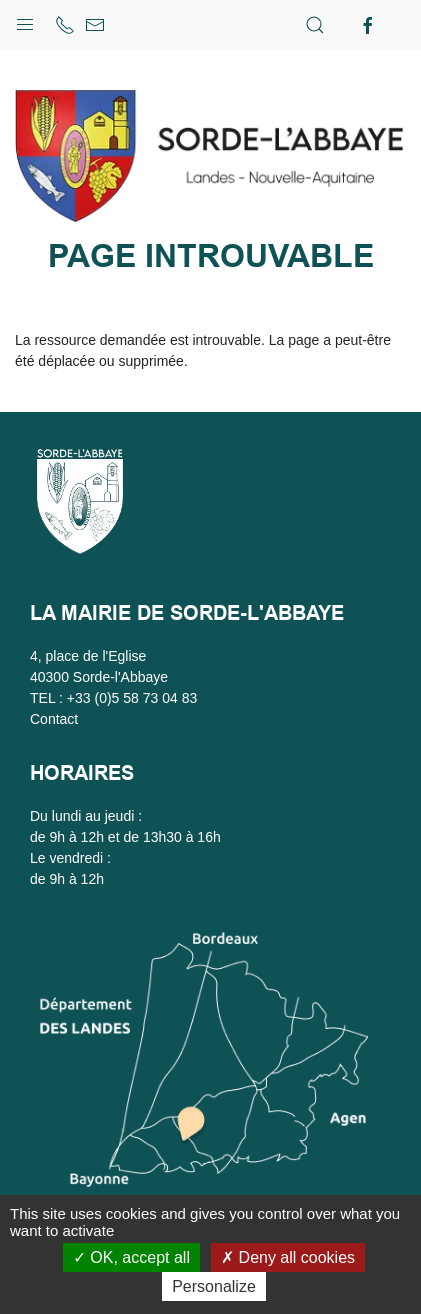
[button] (25, 20)
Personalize (214, 1286)
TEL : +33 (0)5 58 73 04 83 (113, 698)
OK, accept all (131, 1257)
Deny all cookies (288, 1257)
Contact (54, 719)
